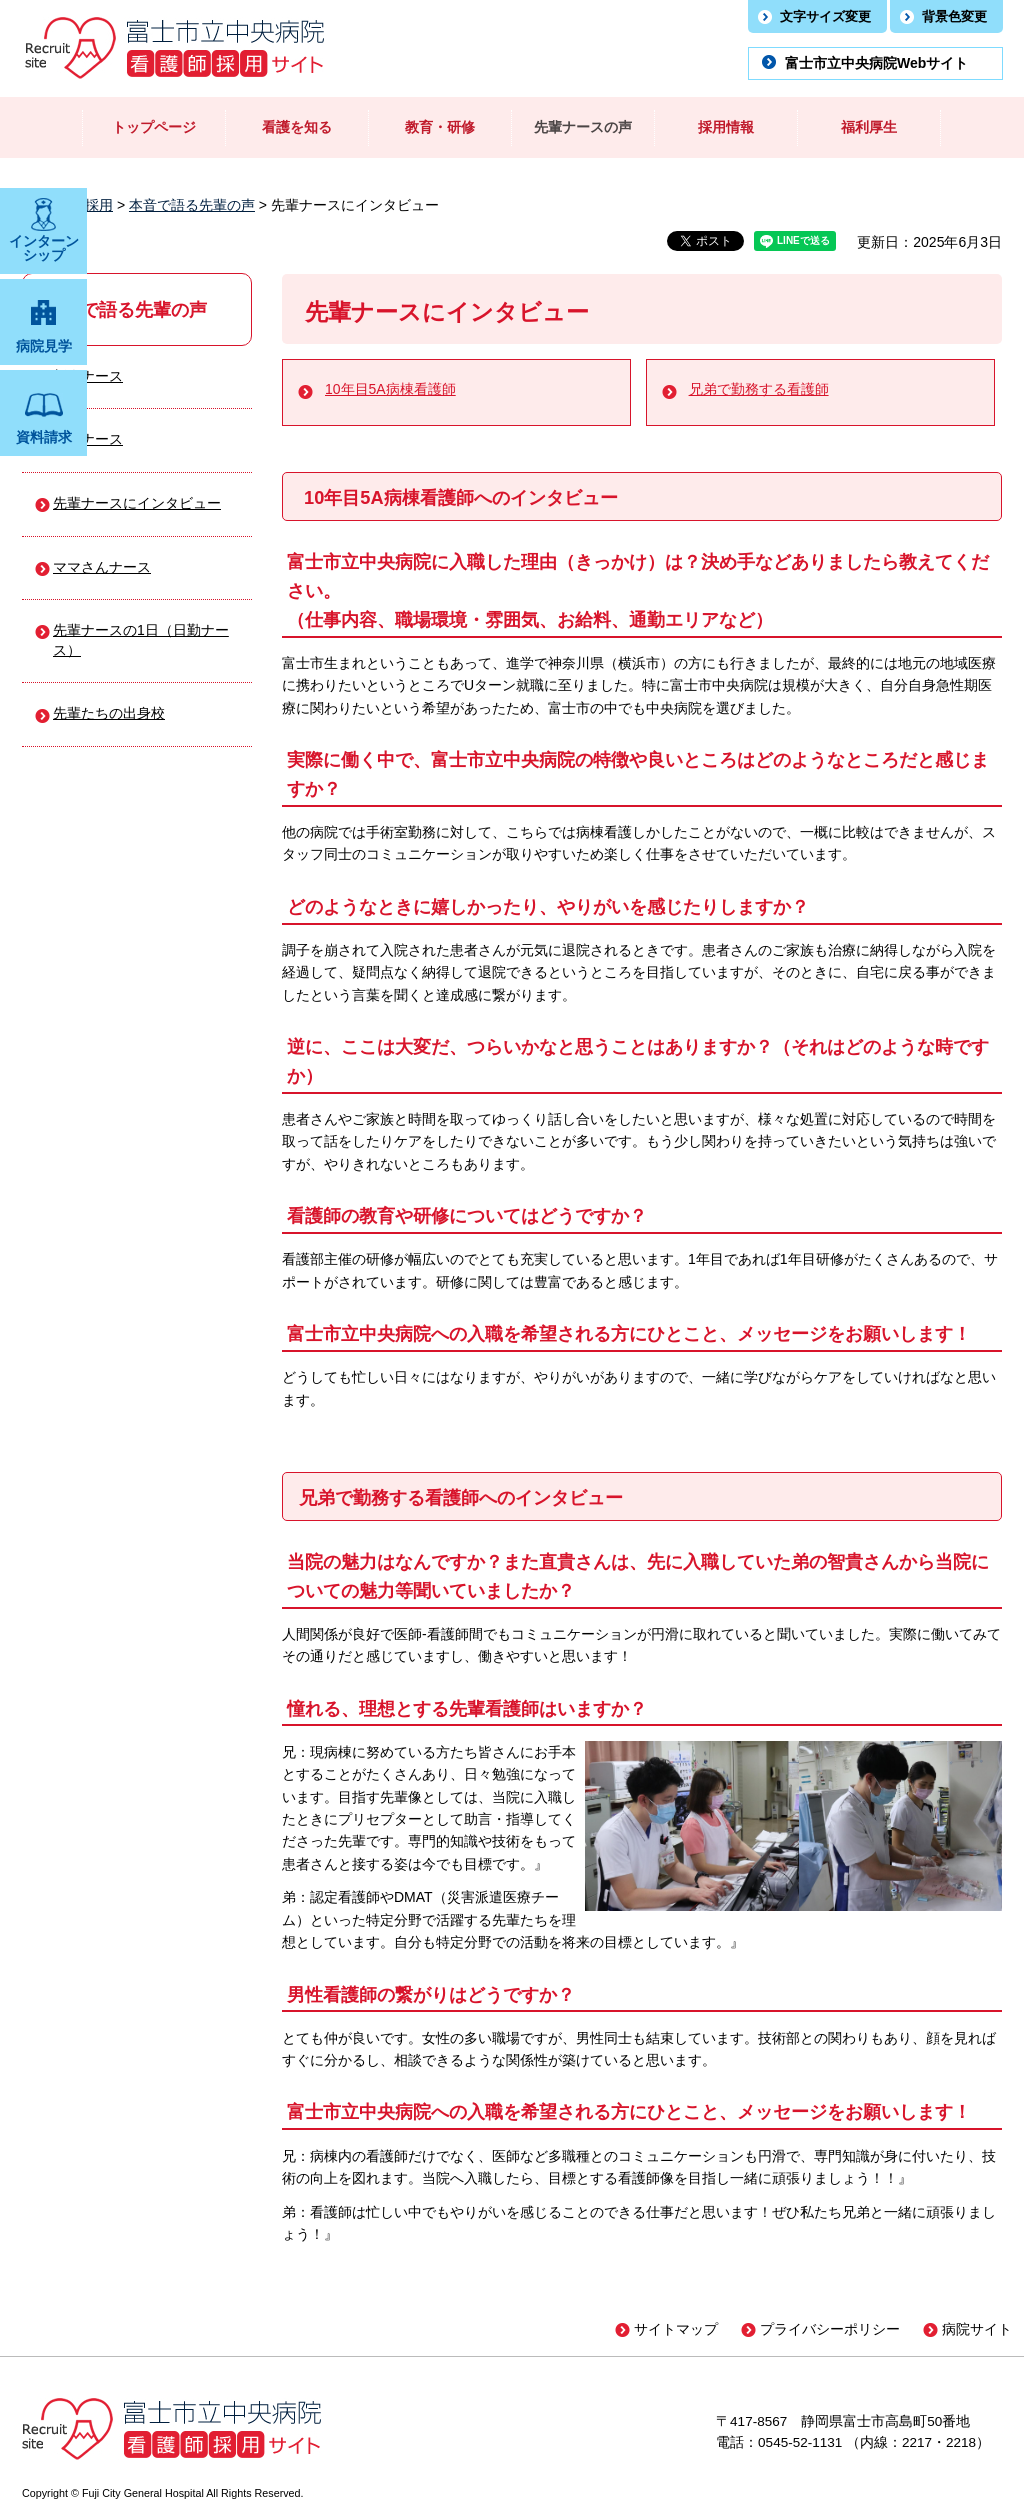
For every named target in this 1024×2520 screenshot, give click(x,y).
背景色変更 (954, 16)
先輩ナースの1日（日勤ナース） (141, 640)
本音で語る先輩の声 (192, 205)
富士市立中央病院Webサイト (876, 63)
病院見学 (44, 346)
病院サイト (977, 2329)
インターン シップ (44, 248)
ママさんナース (102, 567)
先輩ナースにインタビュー (137, 503)
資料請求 (44, 437)
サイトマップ (676, 2329)
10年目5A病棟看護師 (390, 389)
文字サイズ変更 (825, 16)
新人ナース (88, 376)
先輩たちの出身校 (109, 713)
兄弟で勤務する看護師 (759, 389)
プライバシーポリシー (830, 2329)
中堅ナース (88, 439)
